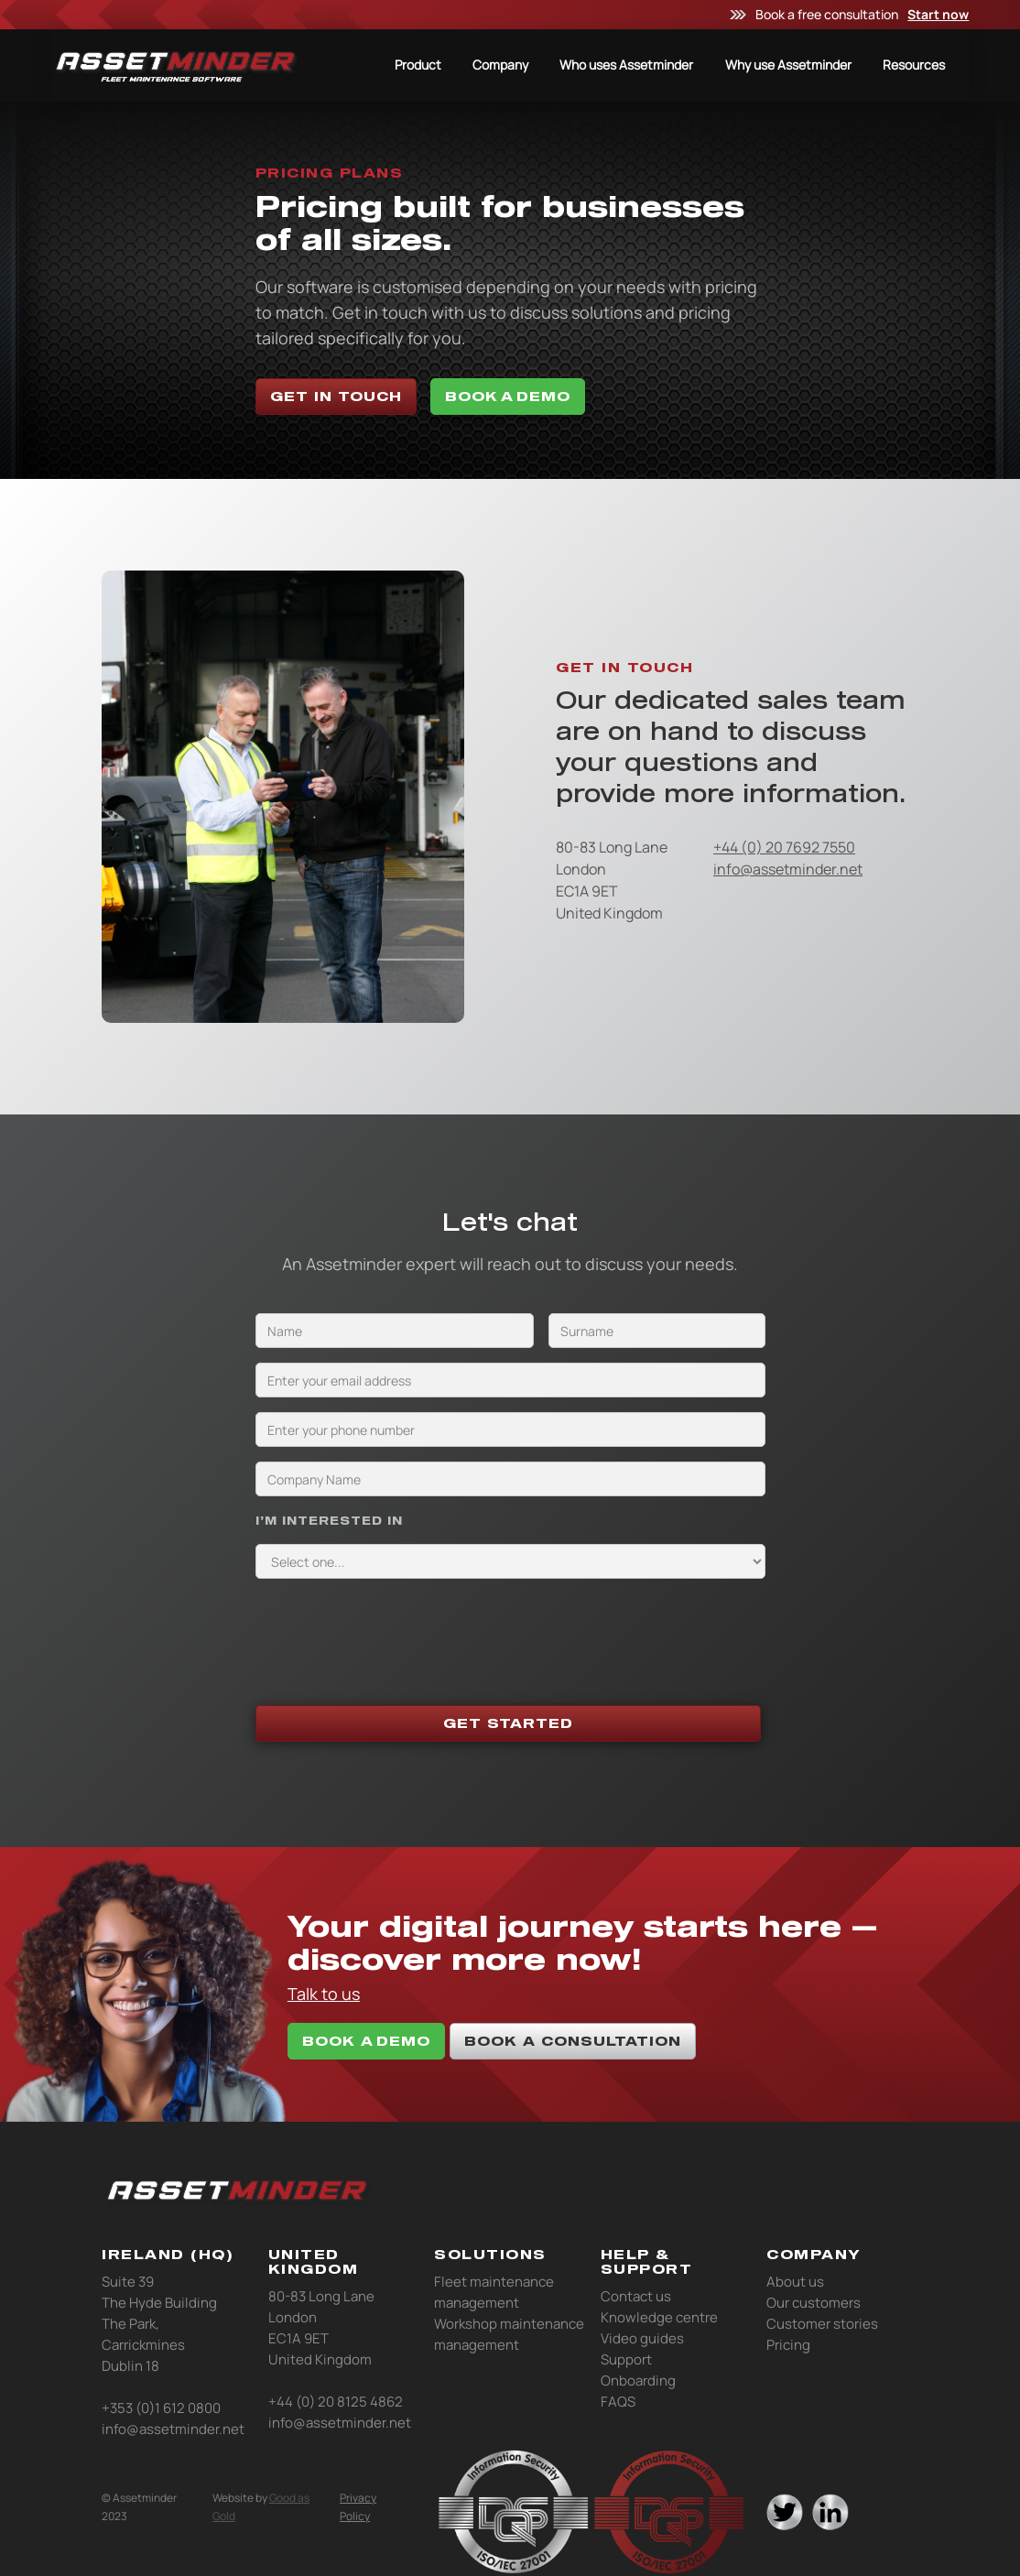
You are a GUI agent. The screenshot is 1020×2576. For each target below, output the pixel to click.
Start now (938, 14)
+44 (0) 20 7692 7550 (784, 847)
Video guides (642, 2338)
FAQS (618, 2401)
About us (795, 2281)
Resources (914, 64)
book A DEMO (366, 2041)
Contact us (636, 2296)
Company (500, 64)
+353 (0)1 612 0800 (161, 2408)
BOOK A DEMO (507, 396)
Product (418, 64)
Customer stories (822, 2323)
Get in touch (336, 396)
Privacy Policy (358, 2507)
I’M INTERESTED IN (329, 1520)
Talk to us (324, 1994)
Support (626, 2359)
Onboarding (638, 2380)
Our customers (813, 2302)
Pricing (788, 2344)
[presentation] (394, 1629)
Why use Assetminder (788, 64)
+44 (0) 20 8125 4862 (335, 2401)
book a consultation (572, 2041)
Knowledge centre (659, 2317)
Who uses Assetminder (626, 64)
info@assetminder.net (788, 869)
